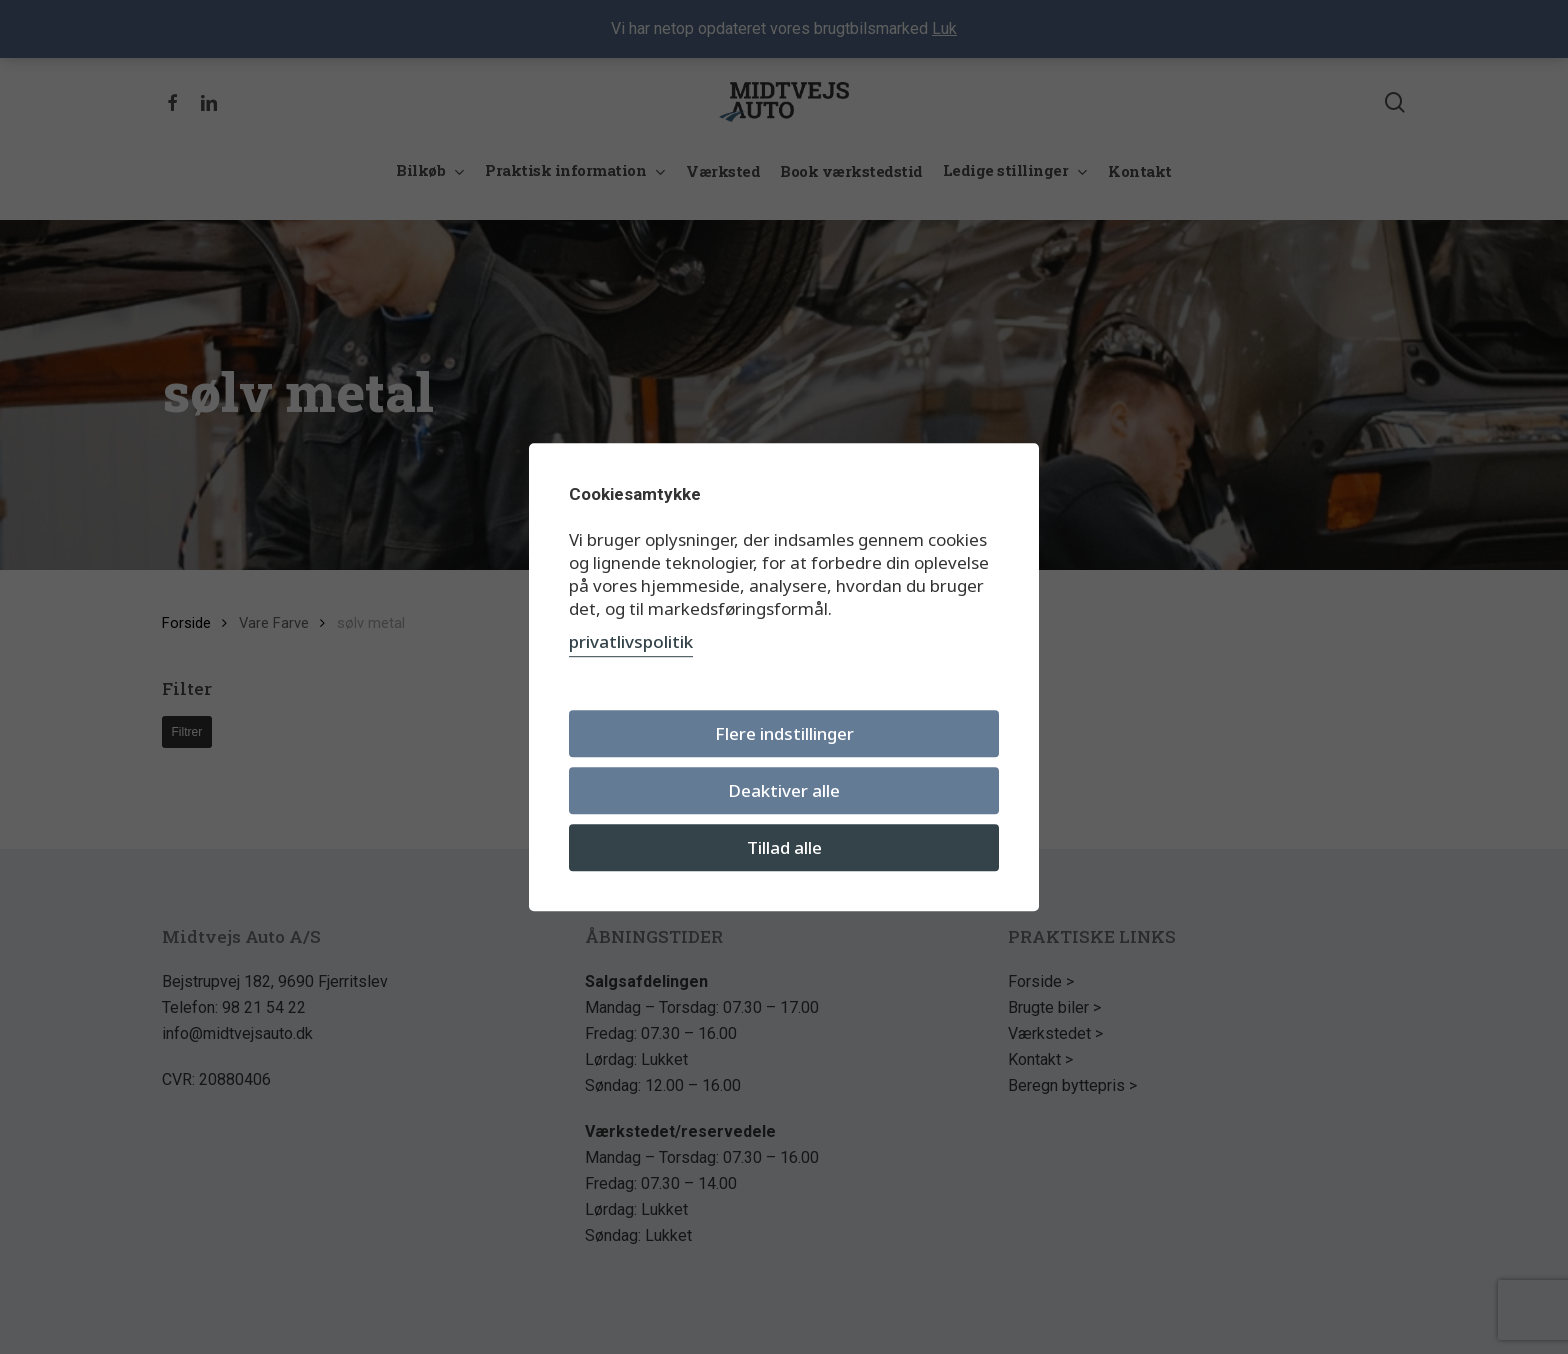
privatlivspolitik (631, 641)
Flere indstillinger (784, 733)
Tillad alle (784, 847)
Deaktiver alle (784, 790)
